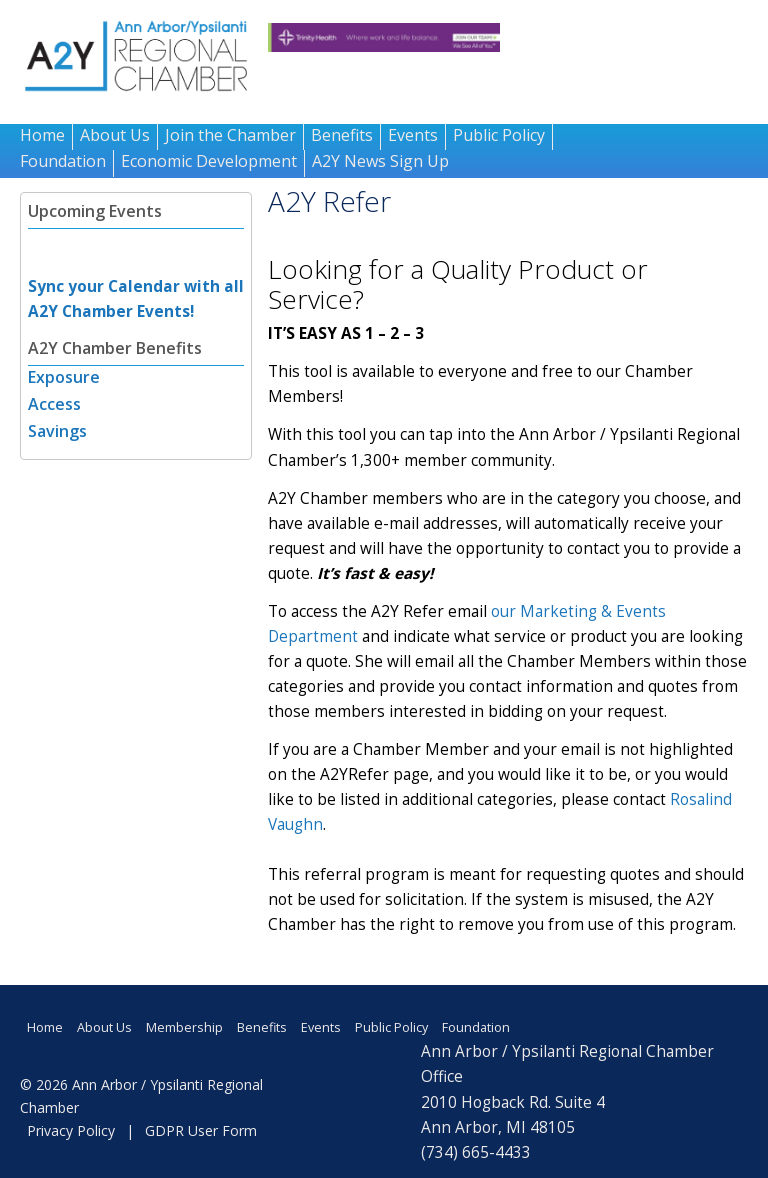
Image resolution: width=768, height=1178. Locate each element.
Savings (57, 431)
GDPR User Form (201, 1130)
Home (42, 135)
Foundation (63, 161)
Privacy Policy (71, 1130)
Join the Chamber (230, 135)
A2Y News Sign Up (380, 161)
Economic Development (209, 161)
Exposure (64, 377)
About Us (115, 135)
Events (413, 135)
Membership (184, 1027)
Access (54, 404)
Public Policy (499, 135)
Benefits (342, 135)
